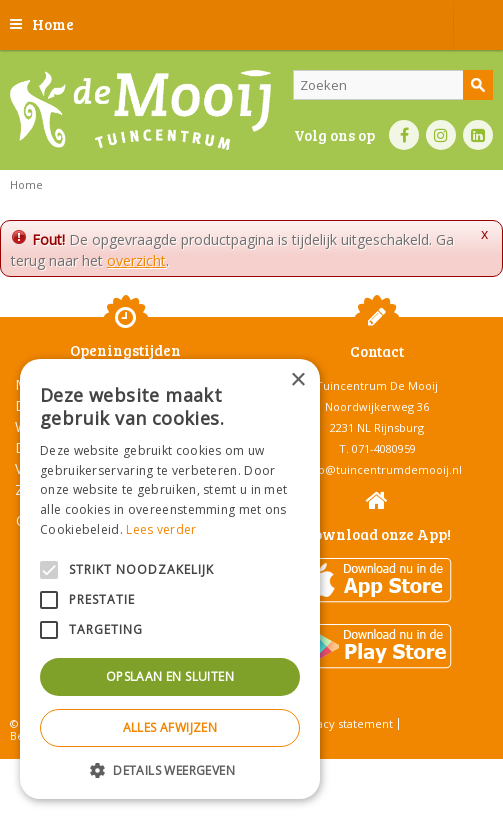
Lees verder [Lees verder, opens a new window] (161, 529)
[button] (170, 769)
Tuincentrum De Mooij (377, 385)
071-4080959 (384, 448)
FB (404, 135)
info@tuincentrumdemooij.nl (383, 469)
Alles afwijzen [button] (170, 727)
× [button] (297, 380)
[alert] (170, 579)
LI (478, 135)
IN (441, 135)
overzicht (136, 260)
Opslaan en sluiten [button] (170, 676)
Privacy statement (344, 723)
